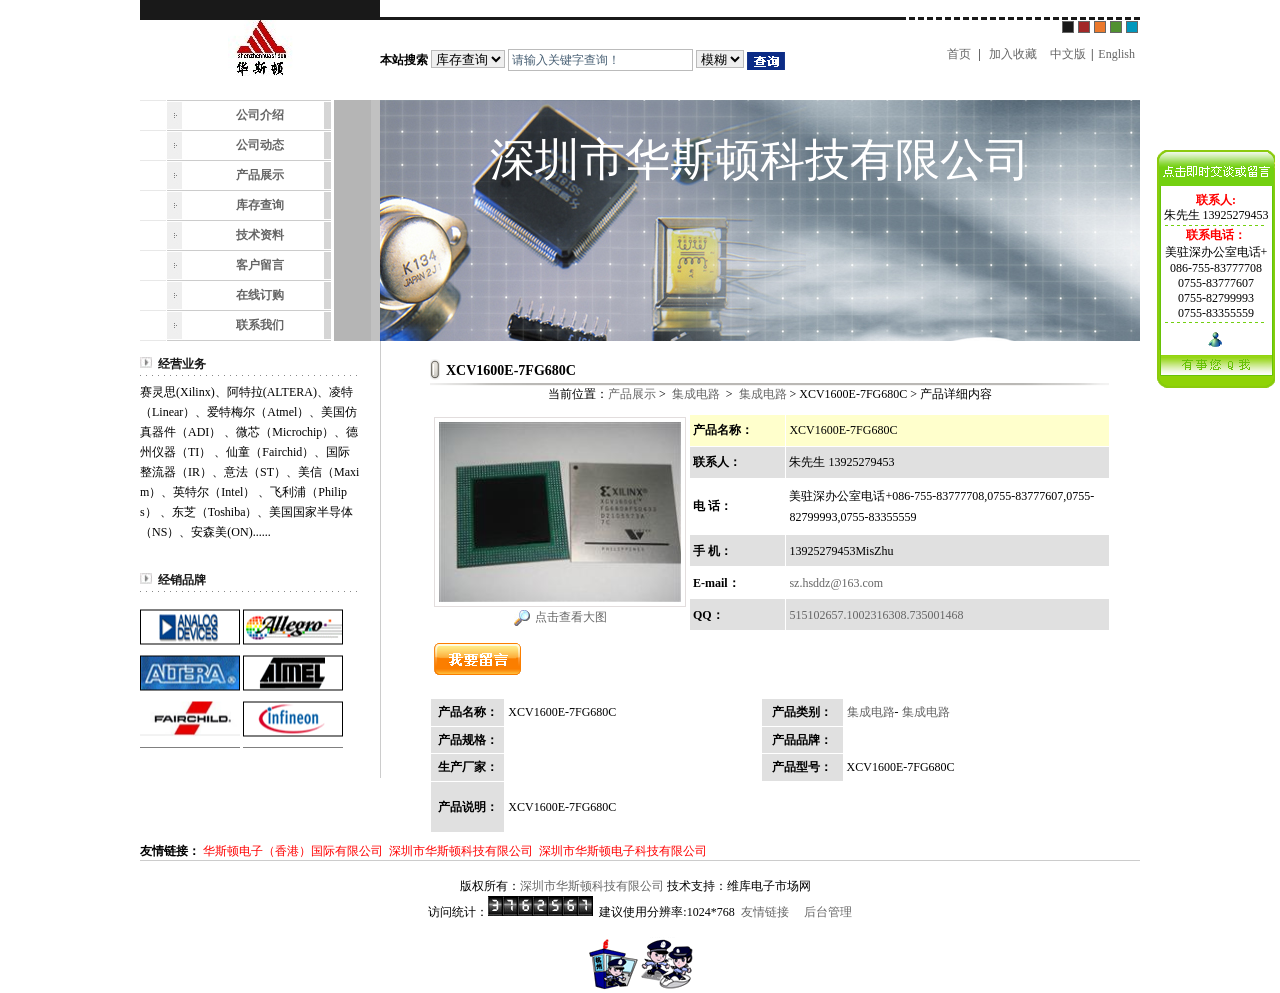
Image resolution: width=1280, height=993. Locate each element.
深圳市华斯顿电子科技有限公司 (623, 851)
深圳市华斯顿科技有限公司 (461, 851)
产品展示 (260, 175)
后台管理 (828, 912)
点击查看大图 (571, 617)
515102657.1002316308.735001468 (876, 615)
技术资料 (260, 235)
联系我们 (260, 325)
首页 (959, 54)
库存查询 (260, 205)
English (1116, 54)
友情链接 (765, 912)
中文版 (1068, 54)
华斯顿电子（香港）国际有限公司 (293, 851)
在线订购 (260, 295)
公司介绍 (260, 115)
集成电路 (696, 394)
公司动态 (260, 145)
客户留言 (260, 265)
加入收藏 (1013, 54)
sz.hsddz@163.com (836, 583)
